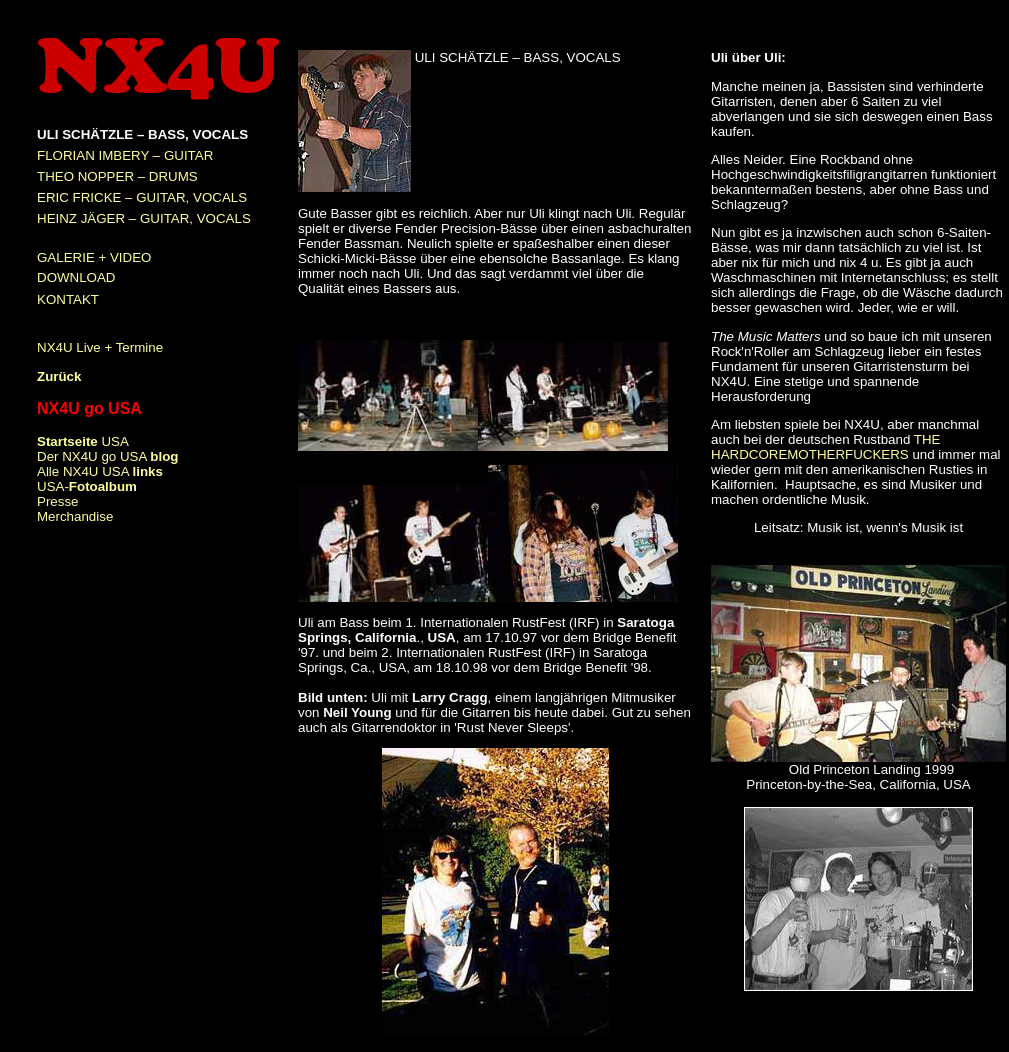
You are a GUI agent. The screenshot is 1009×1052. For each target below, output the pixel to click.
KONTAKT (68, 299)
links (148, 471)
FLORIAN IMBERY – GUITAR (125, 155)
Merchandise (75, 516)
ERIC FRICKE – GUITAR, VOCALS (142, 197)
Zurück (59, 376)
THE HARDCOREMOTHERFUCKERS (825, 447)
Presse (57, 501)
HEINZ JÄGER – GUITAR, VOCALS (144, 218)
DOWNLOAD (76, 277)
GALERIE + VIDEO (94, 257)
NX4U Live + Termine (100, 347)
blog (164, 456)
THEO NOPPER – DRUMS (117, 176)
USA (83, 441)
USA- (87, 486)
